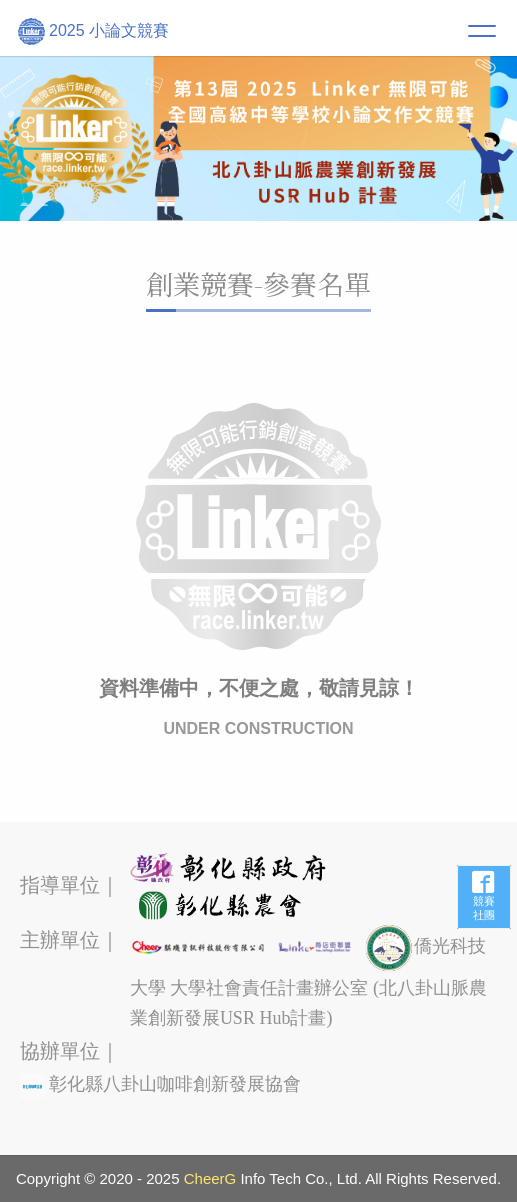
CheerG (210, 1178)
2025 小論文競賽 (93, 31)
